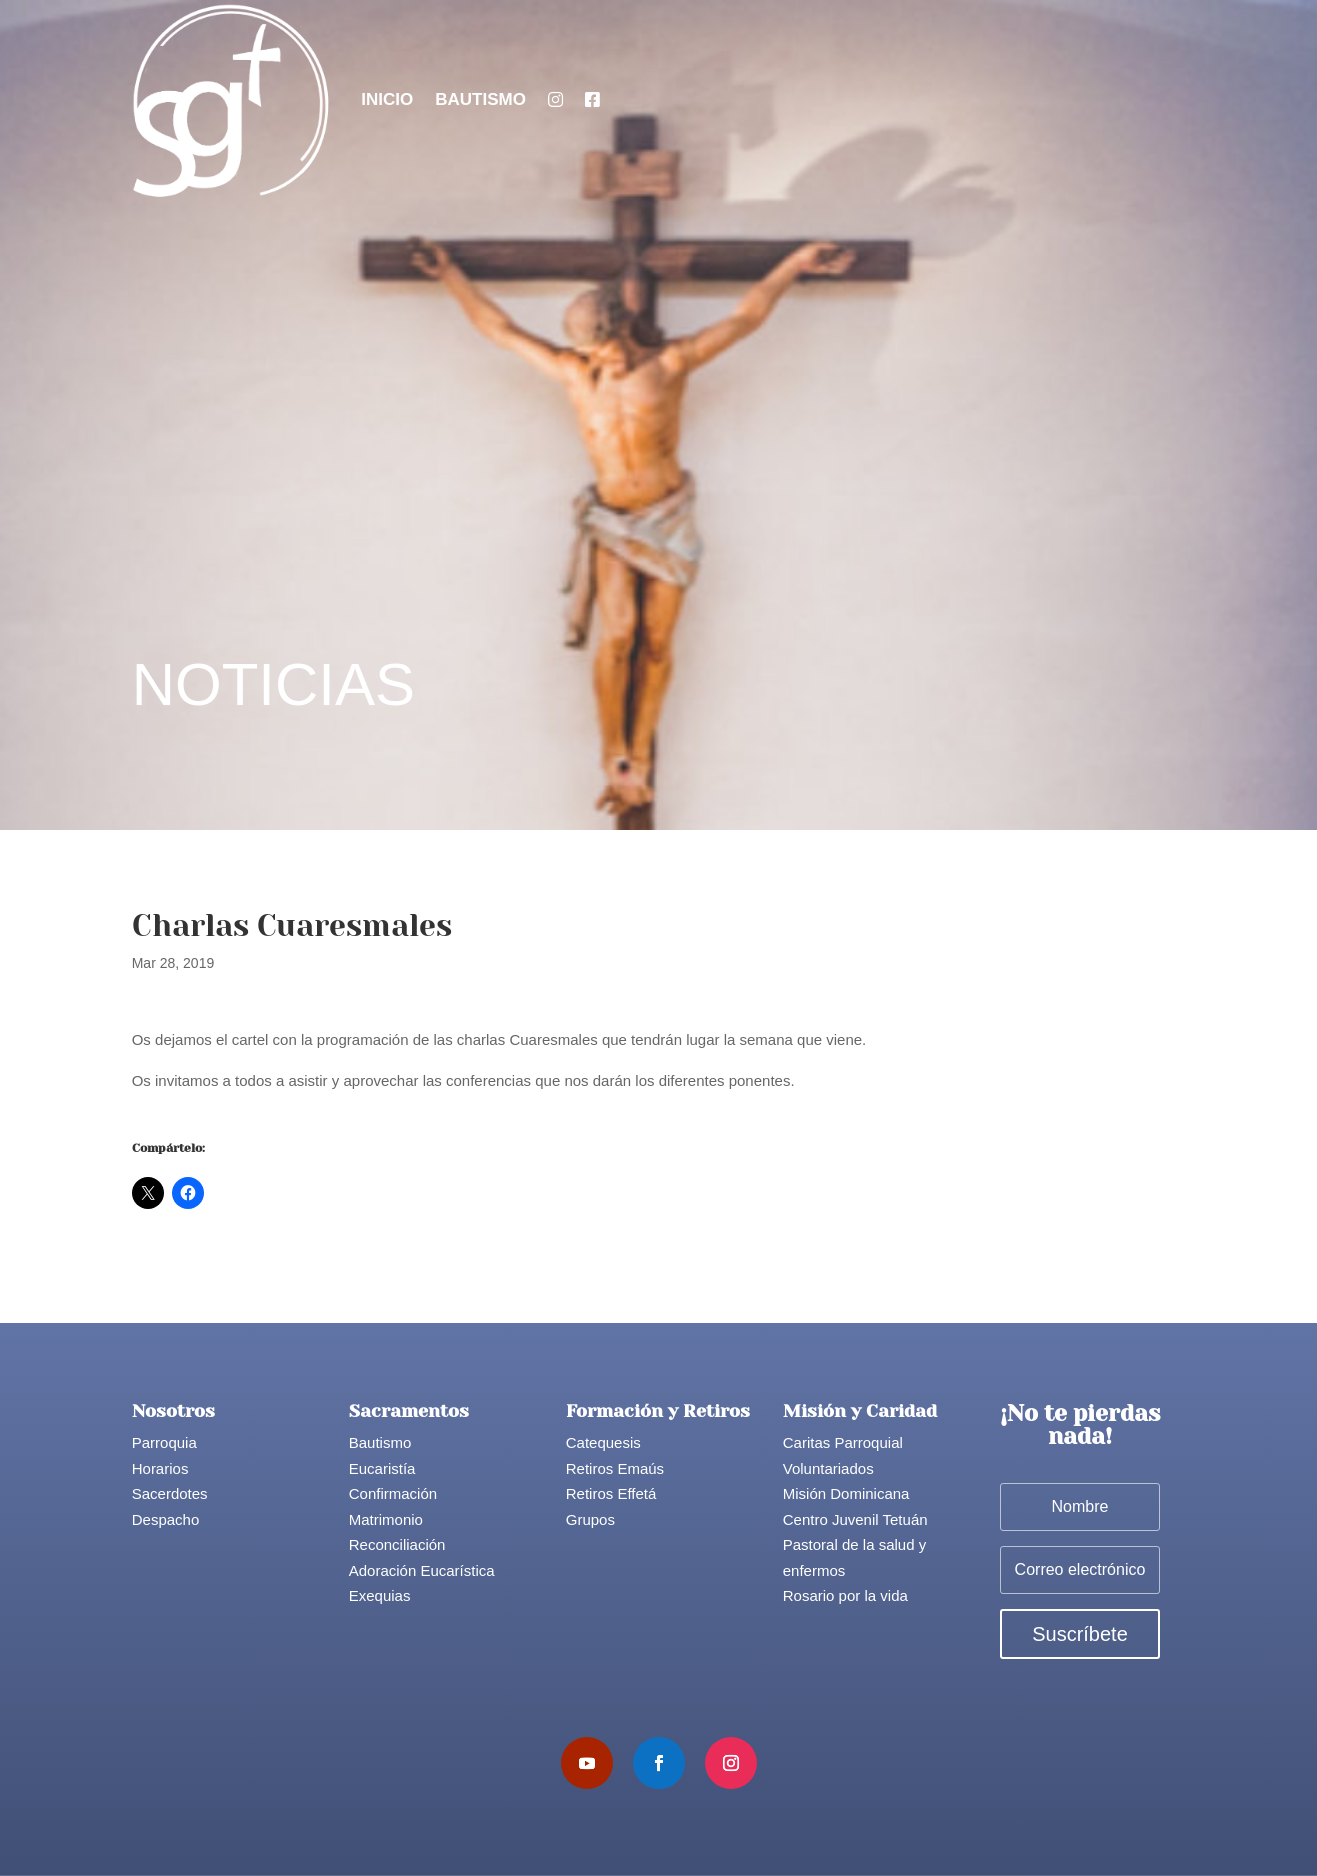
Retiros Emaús (615, 1468)
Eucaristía (382, 1468)
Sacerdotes (170, 1493)
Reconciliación (397, 1544)
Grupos (590, 1519)
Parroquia (164, 1442)
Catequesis (603, 1442)
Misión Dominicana (846, 1493)
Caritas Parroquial (843, 1442)
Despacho (166, 1519)
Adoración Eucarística (422, 1570)
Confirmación (393, 1493)
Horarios (160, 1468)
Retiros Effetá (611, 1493)
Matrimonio (386, 1519)
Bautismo (480, 99)
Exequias (380, 1595)
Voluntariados (828, 1468)
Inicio (387, 99)
